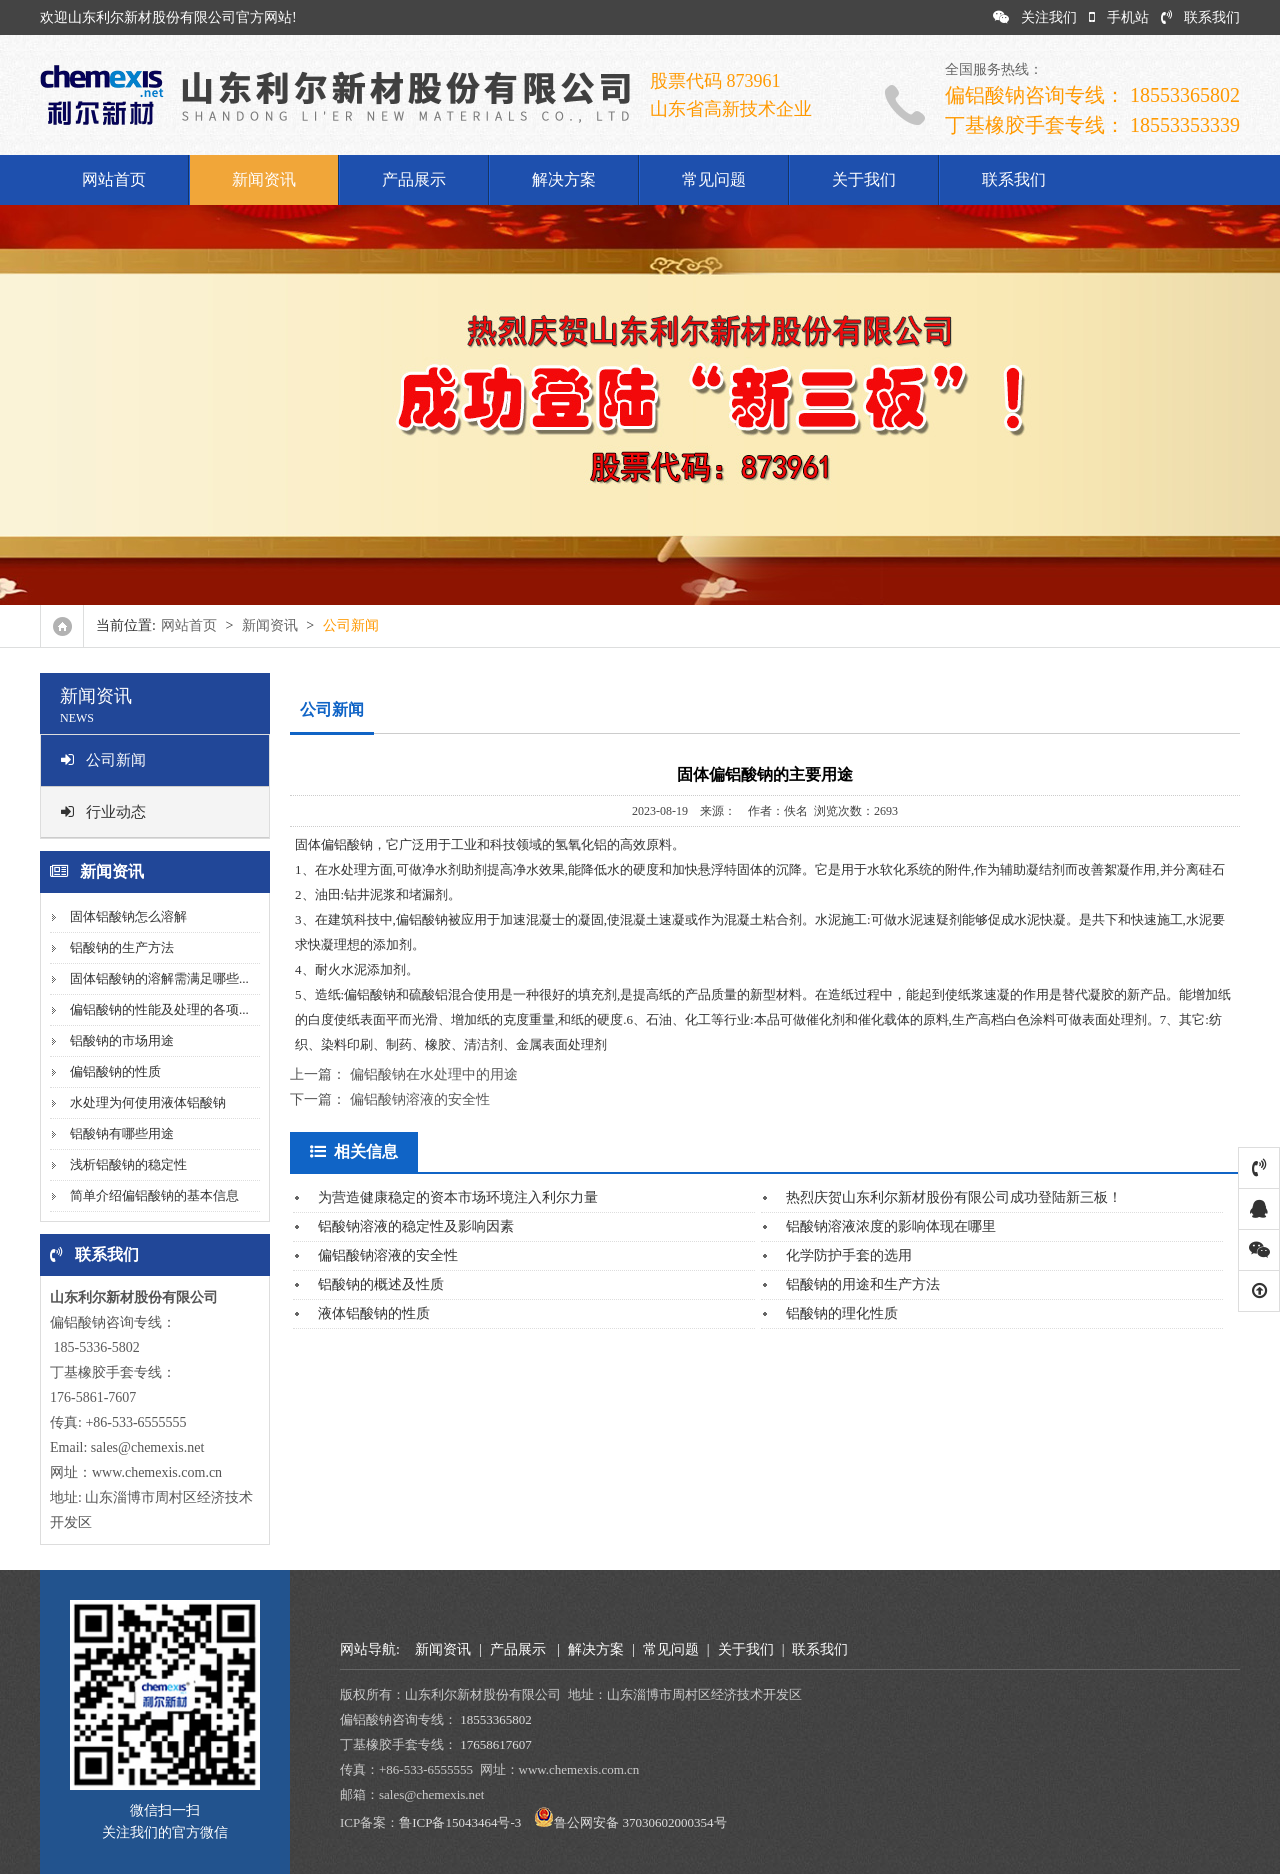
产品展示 (414, 179)
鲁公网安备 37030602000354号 (640, 1822)
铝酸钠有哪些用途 (122, 1133)
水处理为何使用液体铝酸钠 (148, 1102)
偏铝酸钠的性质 (115, 1071)
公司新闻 (103, 760)
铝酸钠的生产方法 (122, 947)
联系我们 (1200, 17)
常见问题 (714, 179)
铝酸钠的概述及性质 (381, 1284)
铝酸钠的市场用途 (122, 1040)
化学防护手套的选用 (849, 1255)
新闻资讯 (264, 179)
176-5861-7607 (93, 1397)
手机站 (1119, 17)
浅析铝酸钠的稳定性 (128, 1164)
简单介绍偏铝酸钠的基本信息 (154, 1195)
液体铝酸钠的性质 (374, 1313)
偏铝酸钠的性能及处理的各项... (159, 1009)
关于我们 (864, 179)
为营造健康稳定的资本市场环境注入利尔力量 (458, 1197)
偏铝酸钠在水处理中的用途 (434, 1074)
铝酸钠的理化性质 (842, 1313)
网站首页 (114, 179)
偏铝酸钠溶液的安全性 (420, 1099)
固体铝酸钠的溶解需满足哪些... (159, 978)
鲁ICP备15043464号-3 (460, 1822)
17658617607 (496, 1744)
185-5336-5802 (95, 1347)
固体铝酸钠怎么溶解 (128, 916)
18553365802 (496, 1719)
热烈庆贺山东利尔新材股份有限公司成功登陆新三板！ (954, 1197)
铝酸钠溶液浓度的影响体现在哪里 (891, 1226)
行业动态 (103, 812)
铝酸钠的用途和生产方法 (863, 1284)
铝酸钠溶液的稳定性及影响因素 (416, 1226)
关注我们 (1035, 17)
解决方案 (564, 179)
